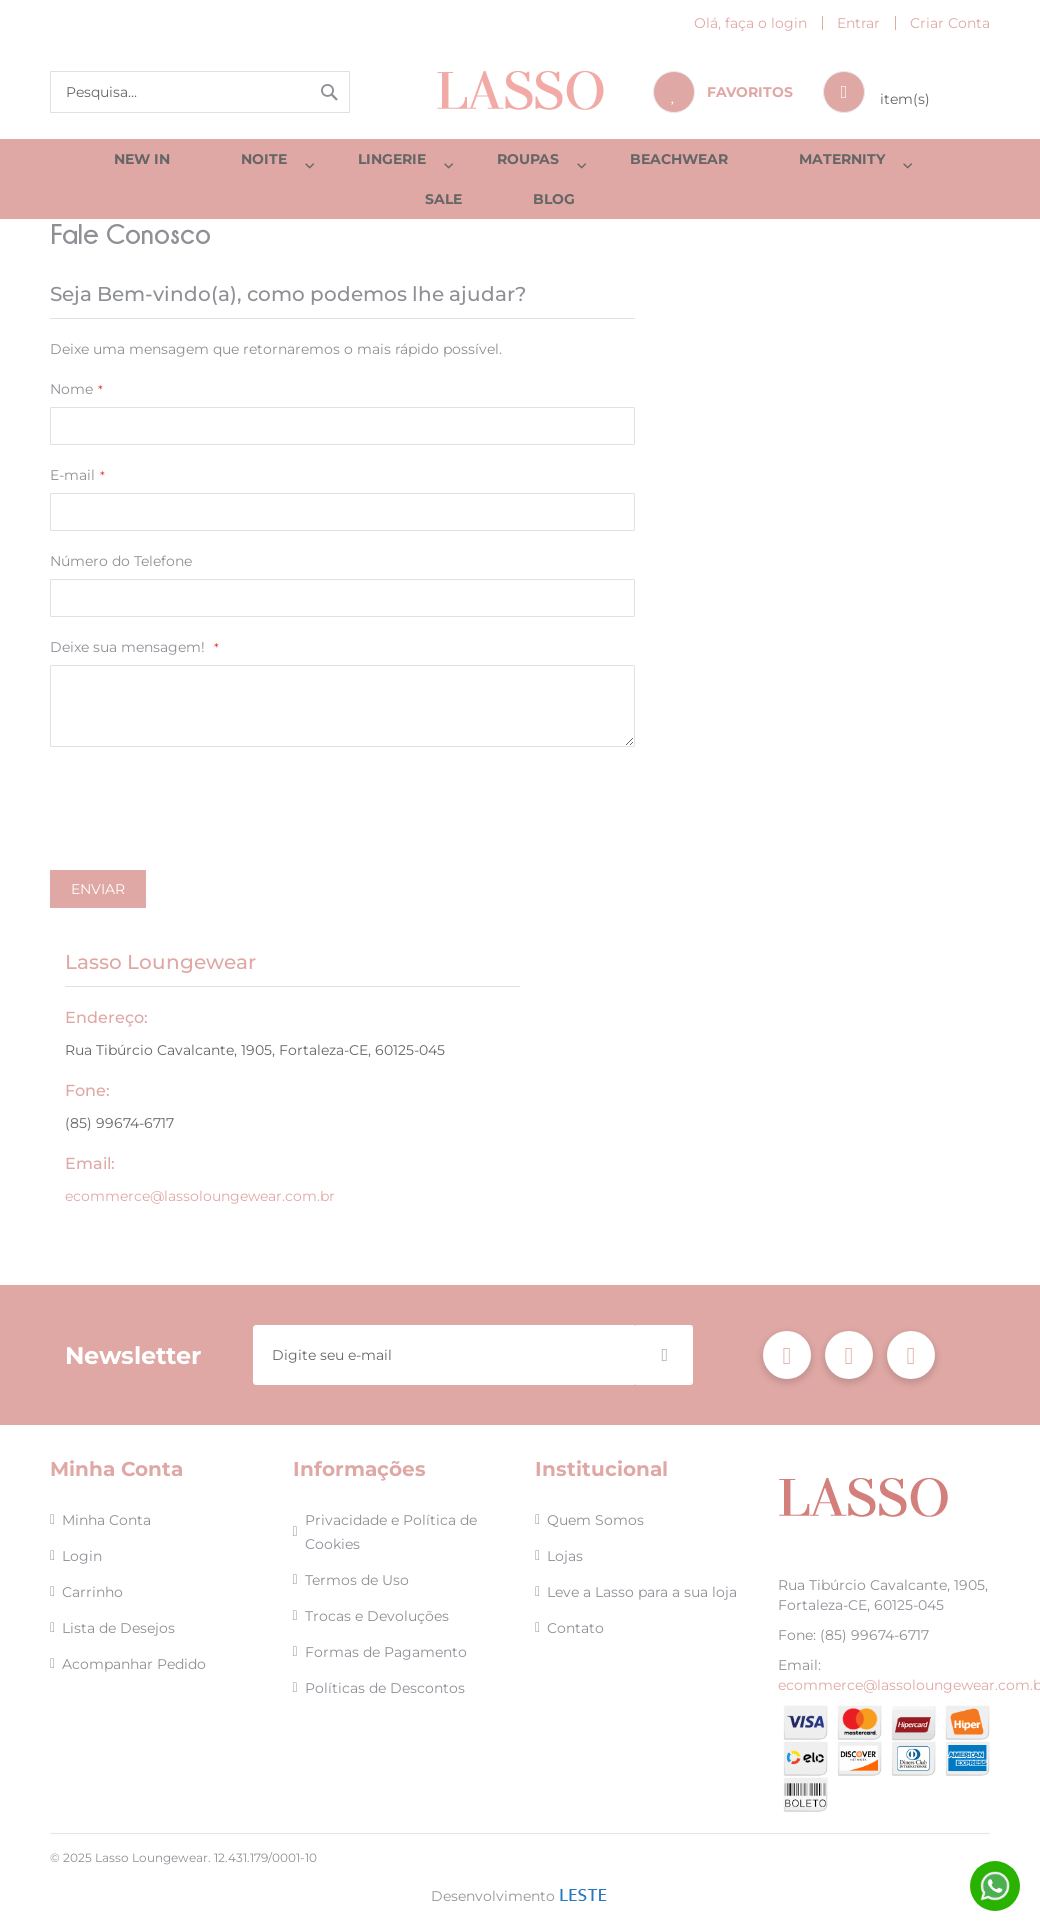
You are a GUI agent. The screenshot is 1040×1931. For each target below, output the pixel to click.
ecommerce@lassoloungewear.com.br (200, 1215)
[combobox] (200, 92)
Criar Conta (950, 23)
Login (82, 1557)
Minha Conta (106, 1521)
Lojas (565, 1557)
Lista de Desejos (118, 1629)
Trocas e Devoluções (377, 1617)
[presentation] (202, 831)
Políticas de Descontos (385, 1689)
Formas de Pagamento (386, 1653)
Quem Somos (595, 1521)
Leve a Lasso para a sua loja (642, 1593)
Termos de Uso (357, 1581)
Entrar (858, 23)
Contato (575, 1629)
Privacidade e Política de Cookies (391, 1533)
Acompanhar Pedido (134, 1665)
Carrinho (92, 1593)
